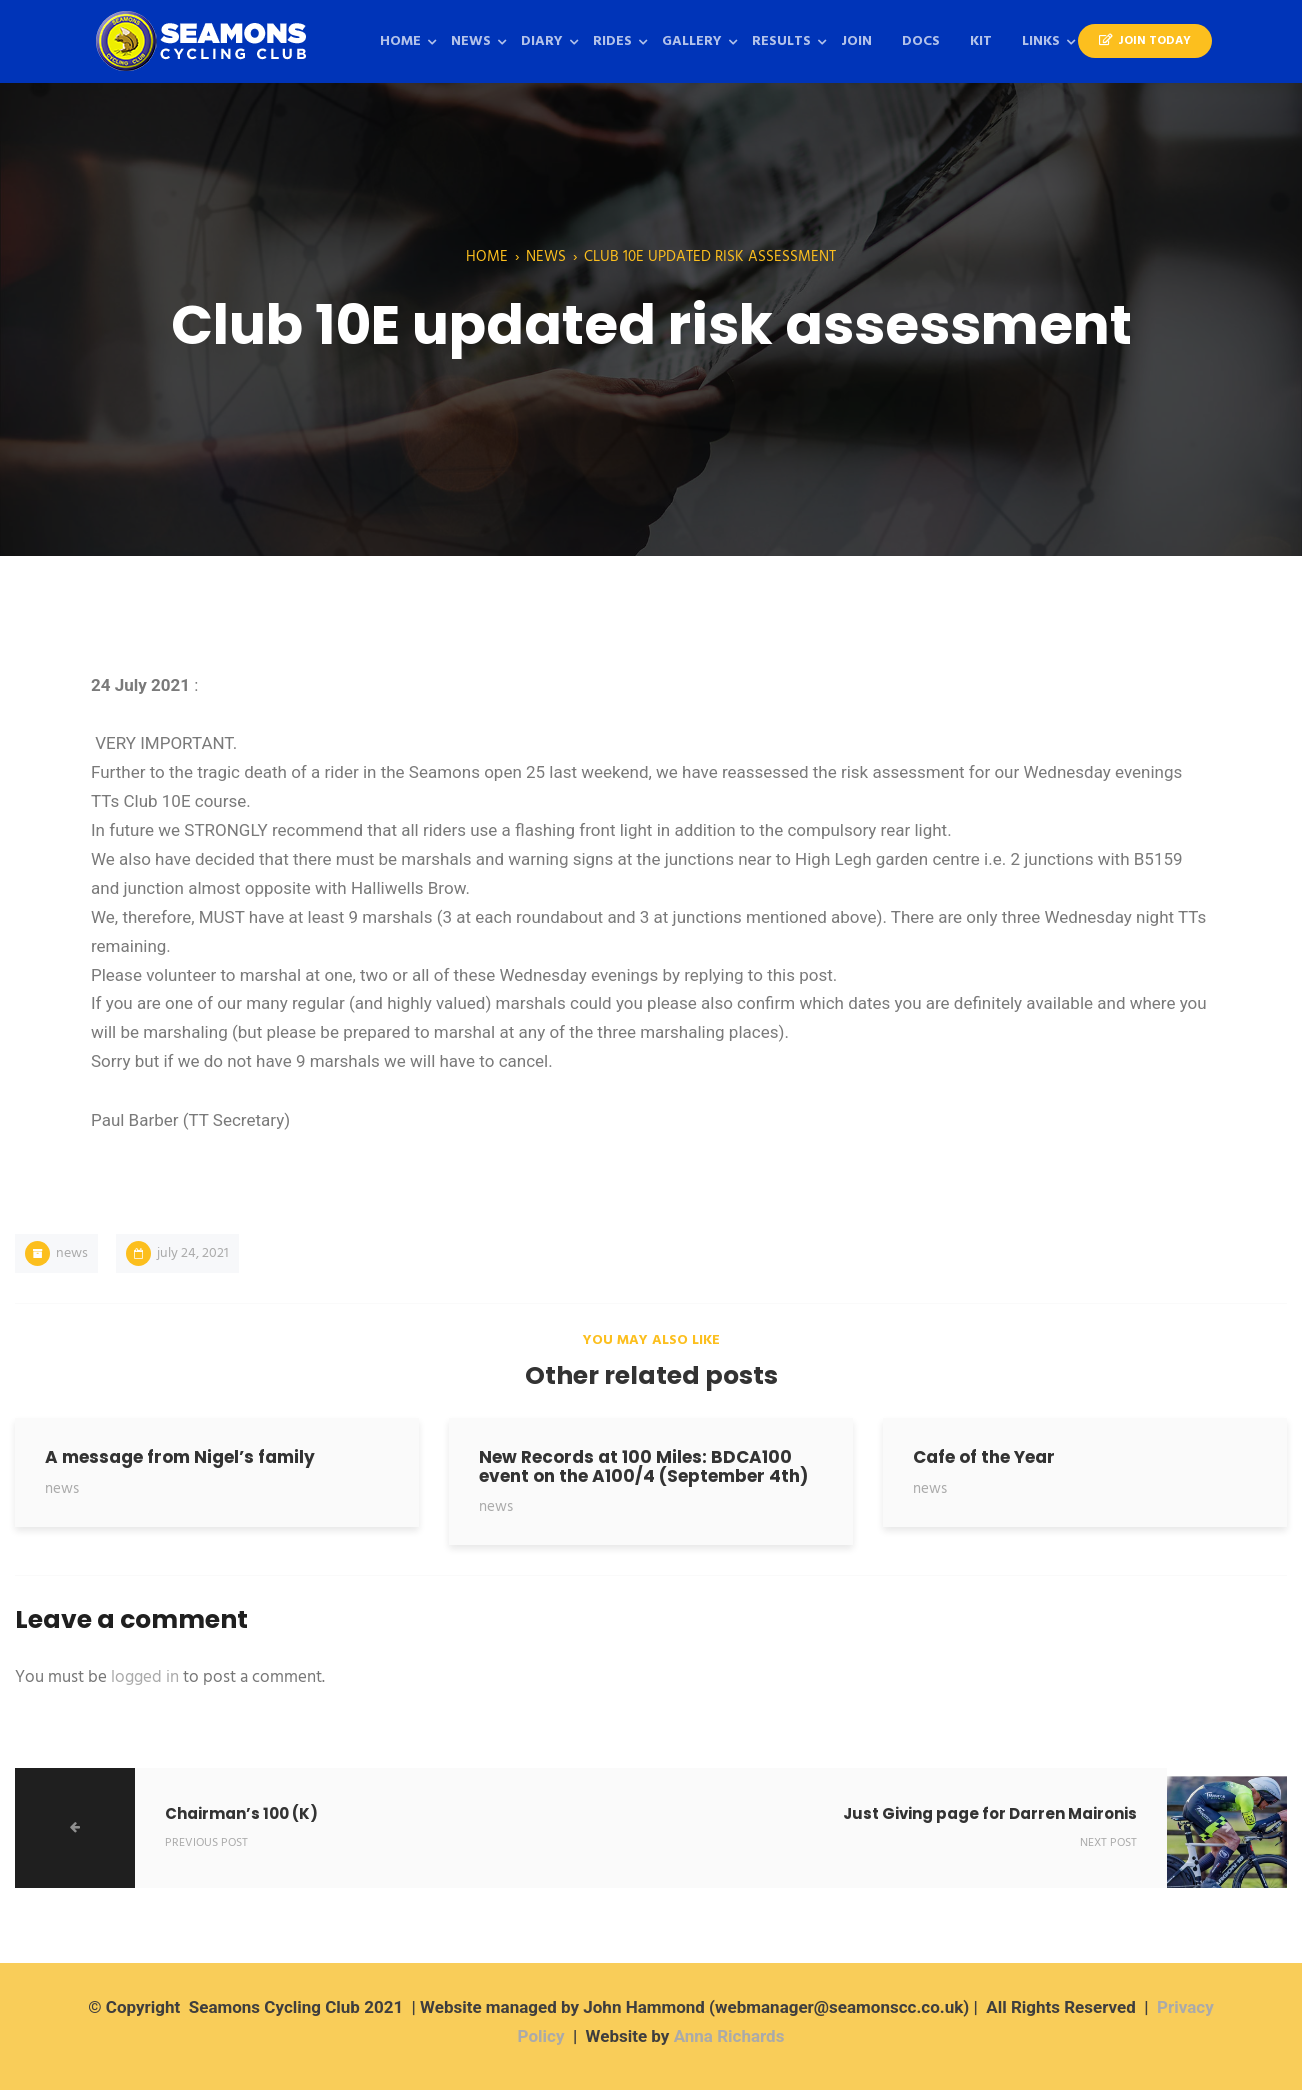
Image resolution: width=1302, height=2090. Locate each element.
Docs (921, 41)
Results (781, 41)
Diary (542, 41)
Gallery (692, 41)
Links (1041, 41)
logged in (145, 1677)
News (471, 41)
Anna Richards (729, 2036)
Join (856, 41)
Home (400, 41)
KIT (981, 41)
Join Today (1145, 41)
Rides (612, 41)
